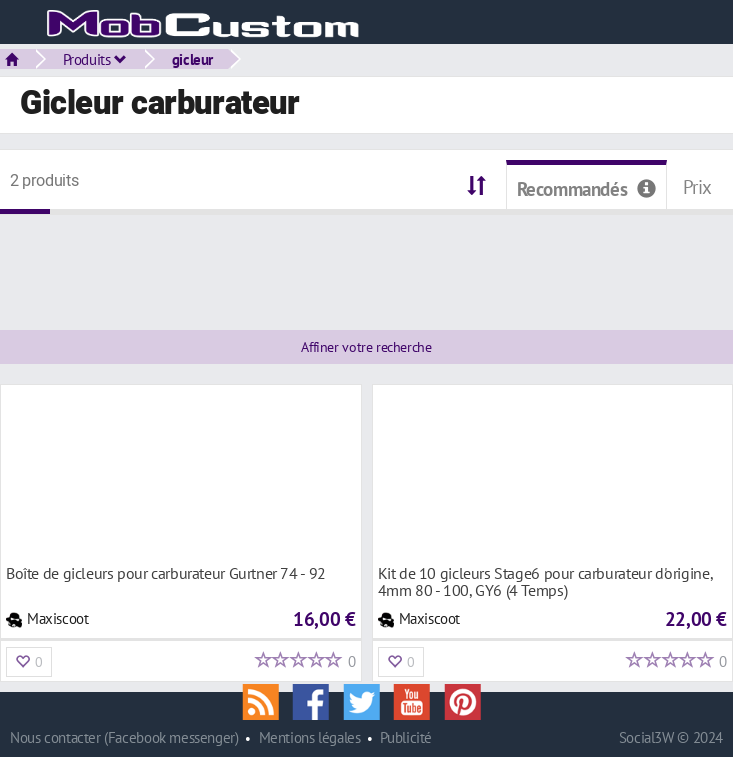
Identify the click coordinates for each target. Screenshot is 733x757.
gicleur (192, 59)
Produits (95, 59)
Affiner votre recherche (366, 347)
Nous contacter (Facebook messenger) (124, 737)
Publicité (406, 737)
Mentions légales (310, 737)
